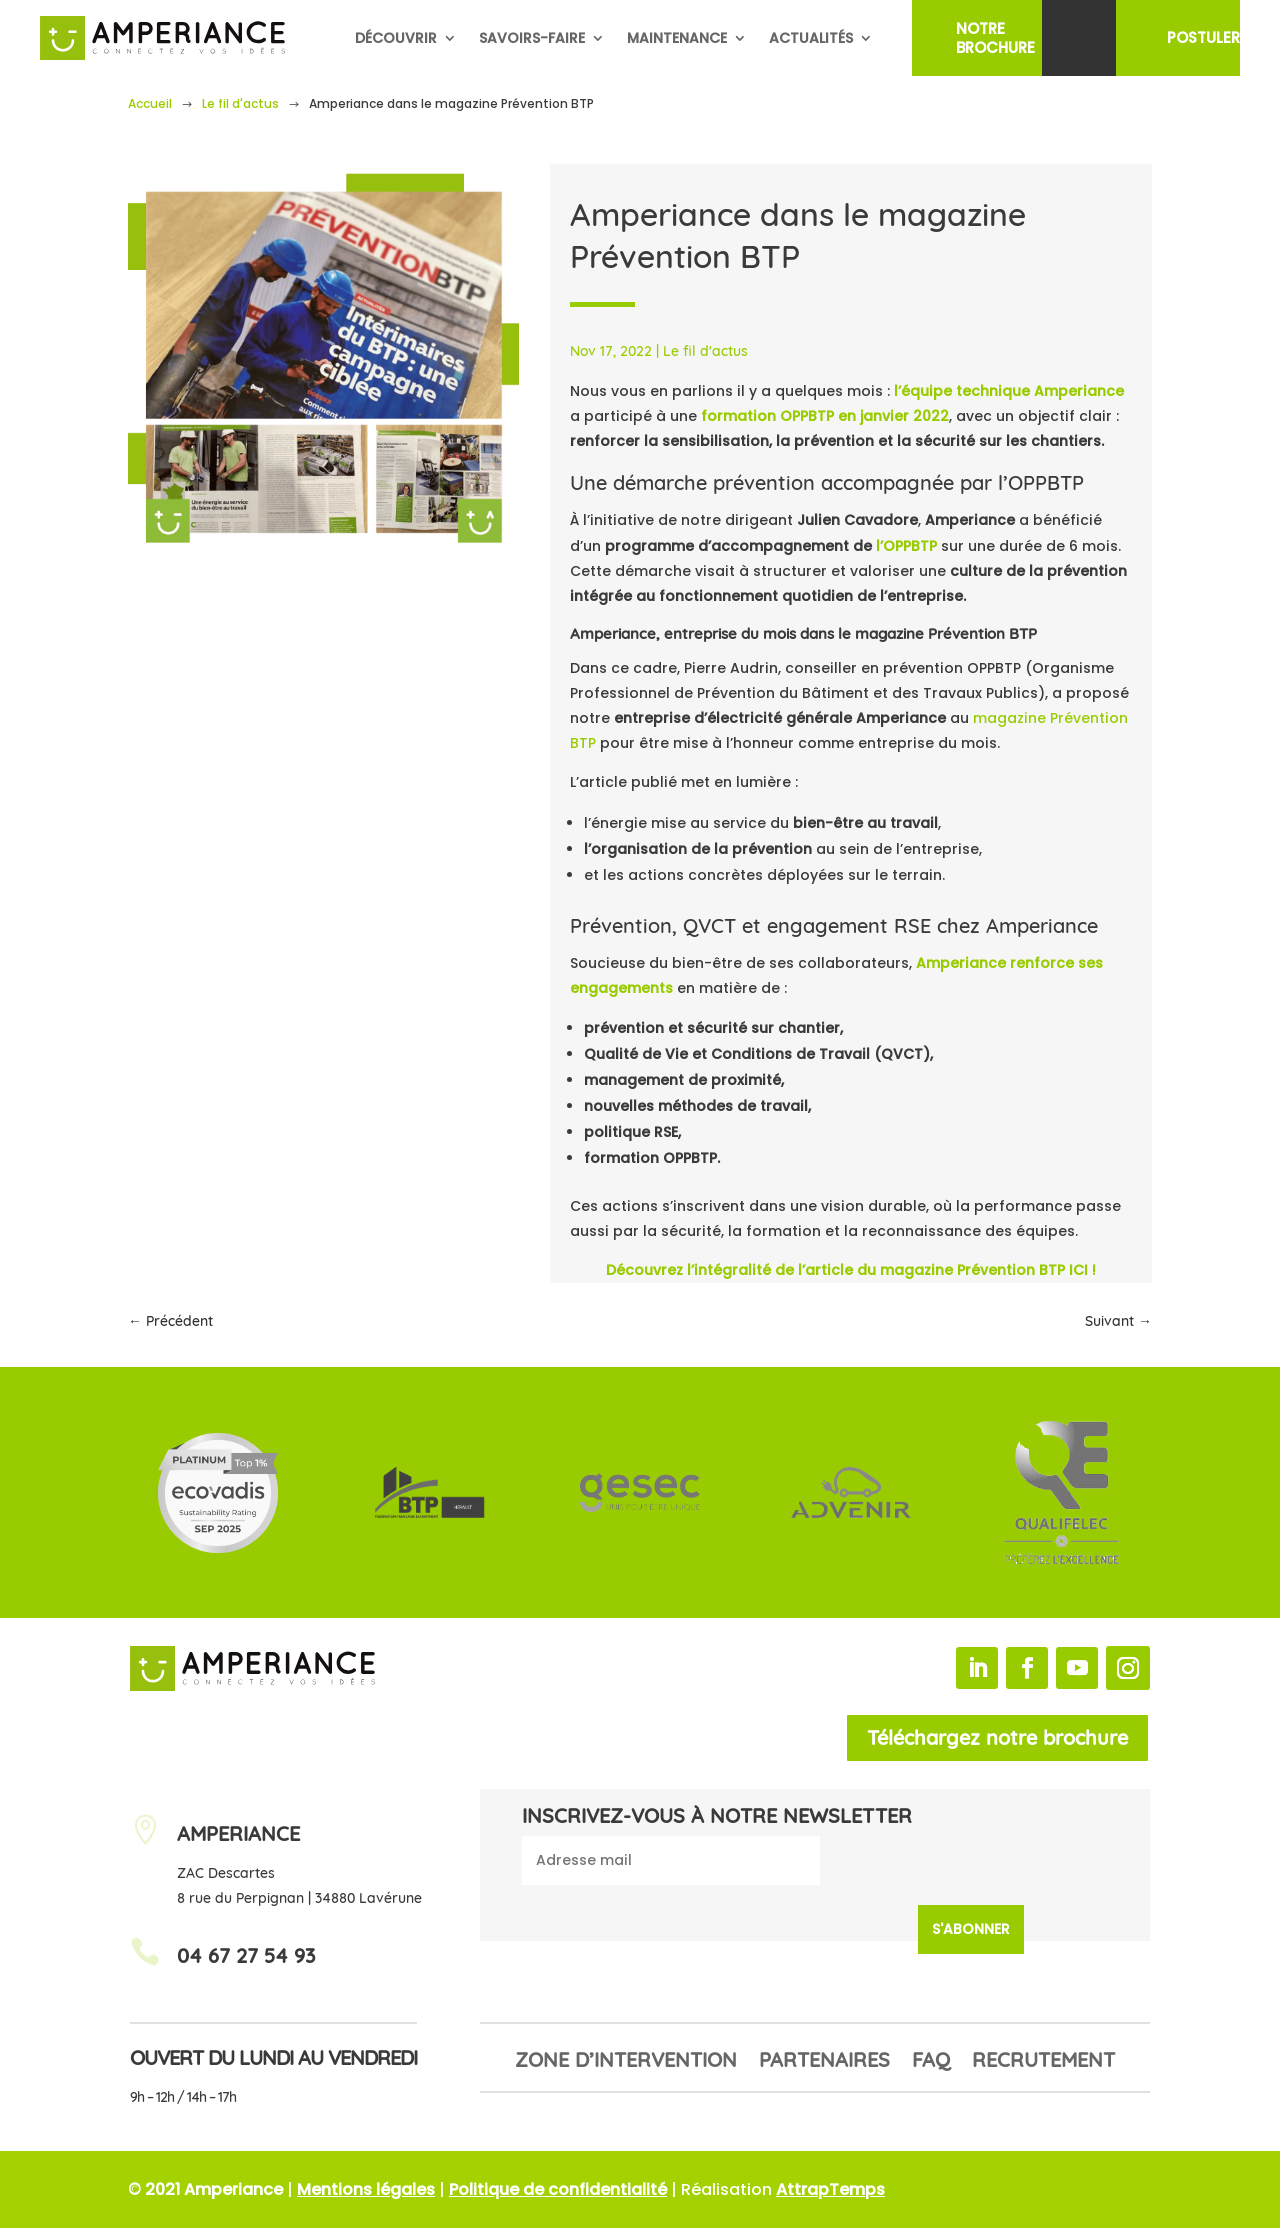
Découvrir (396, 38)
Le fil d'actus (240, 103)
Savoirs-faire (532, 38)
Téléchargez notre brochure (997, 1737)
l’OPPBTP (906, 546)
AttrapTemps (830, 2189)
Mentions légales (366, 2189)
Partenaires (824, 2062)
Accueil (150, 103)
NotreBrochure (995, 38)
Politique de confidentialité (558, 2189)
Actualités (811, 38)
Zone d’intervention (626, 2062)
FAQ (931, 2062)
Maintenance (677, 38)
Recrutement (1043, 2062)
